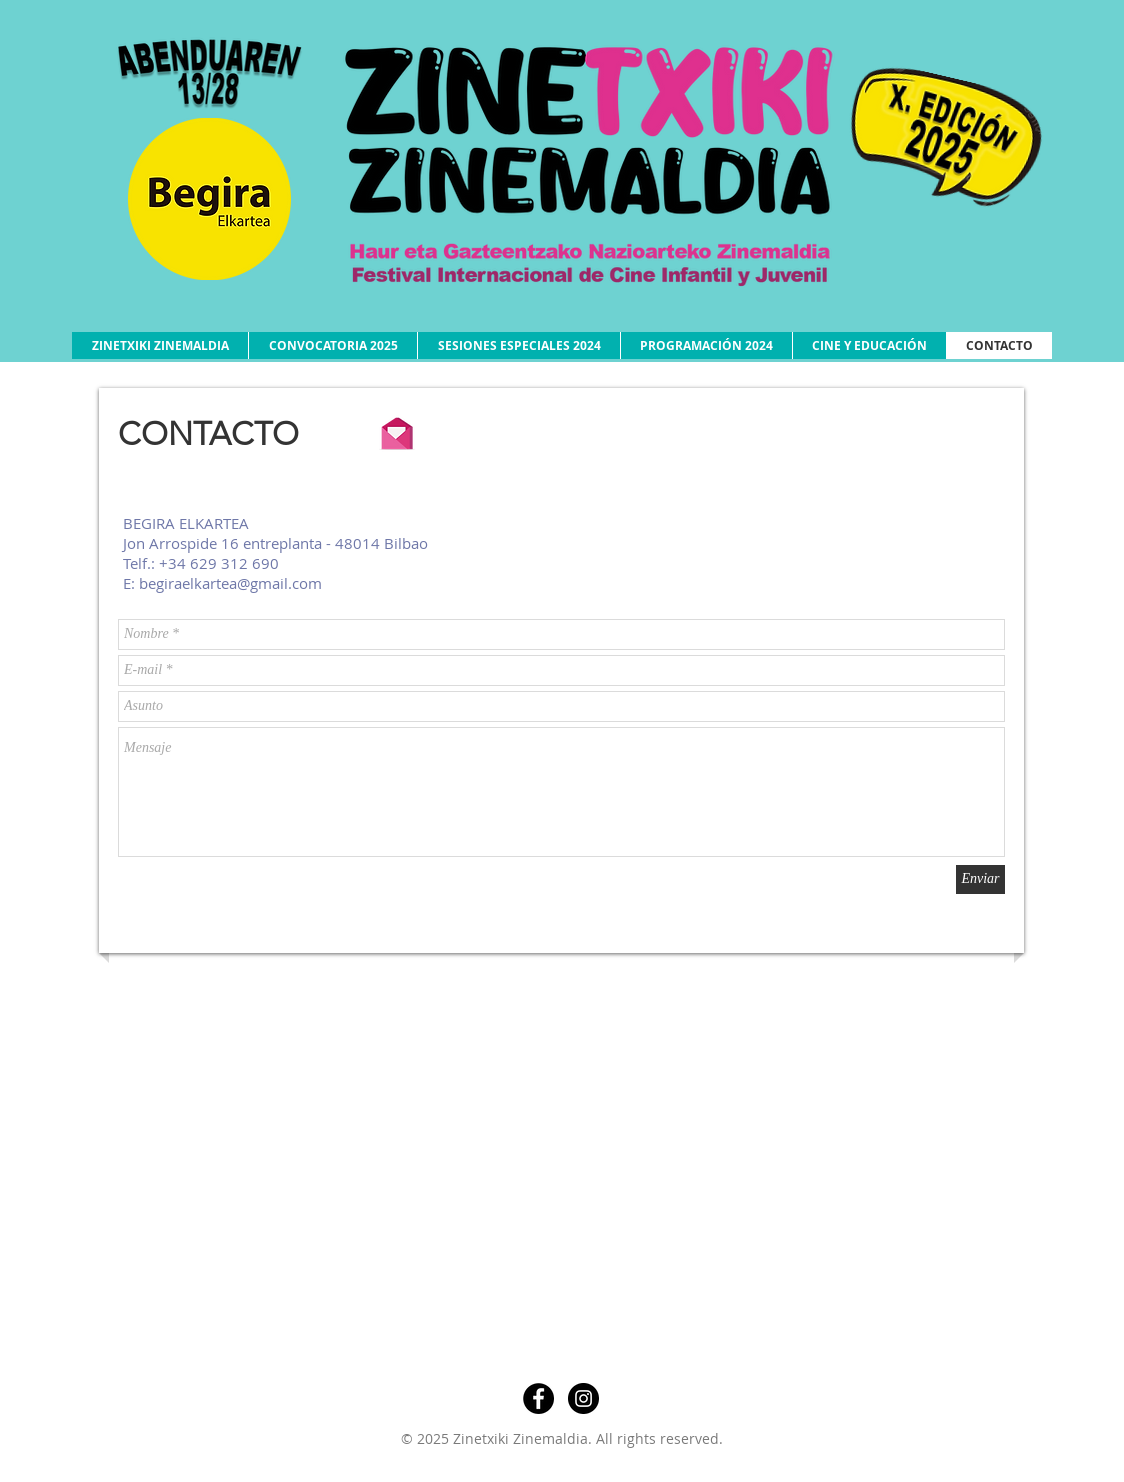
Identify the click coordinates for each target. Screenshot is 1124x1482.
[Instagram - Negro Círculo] (583, 1398)
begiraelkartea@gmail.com (230, 583)
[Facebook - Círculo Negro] (538, 1398)
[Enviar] (980, 879)
